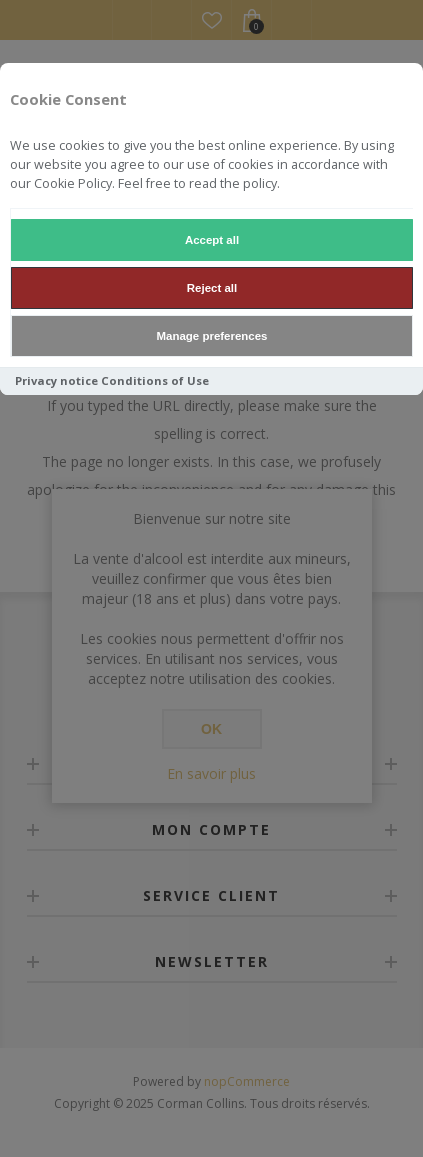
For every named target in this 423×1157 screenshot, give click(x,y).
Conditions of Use (155, 380)
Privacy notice (56, 380)
